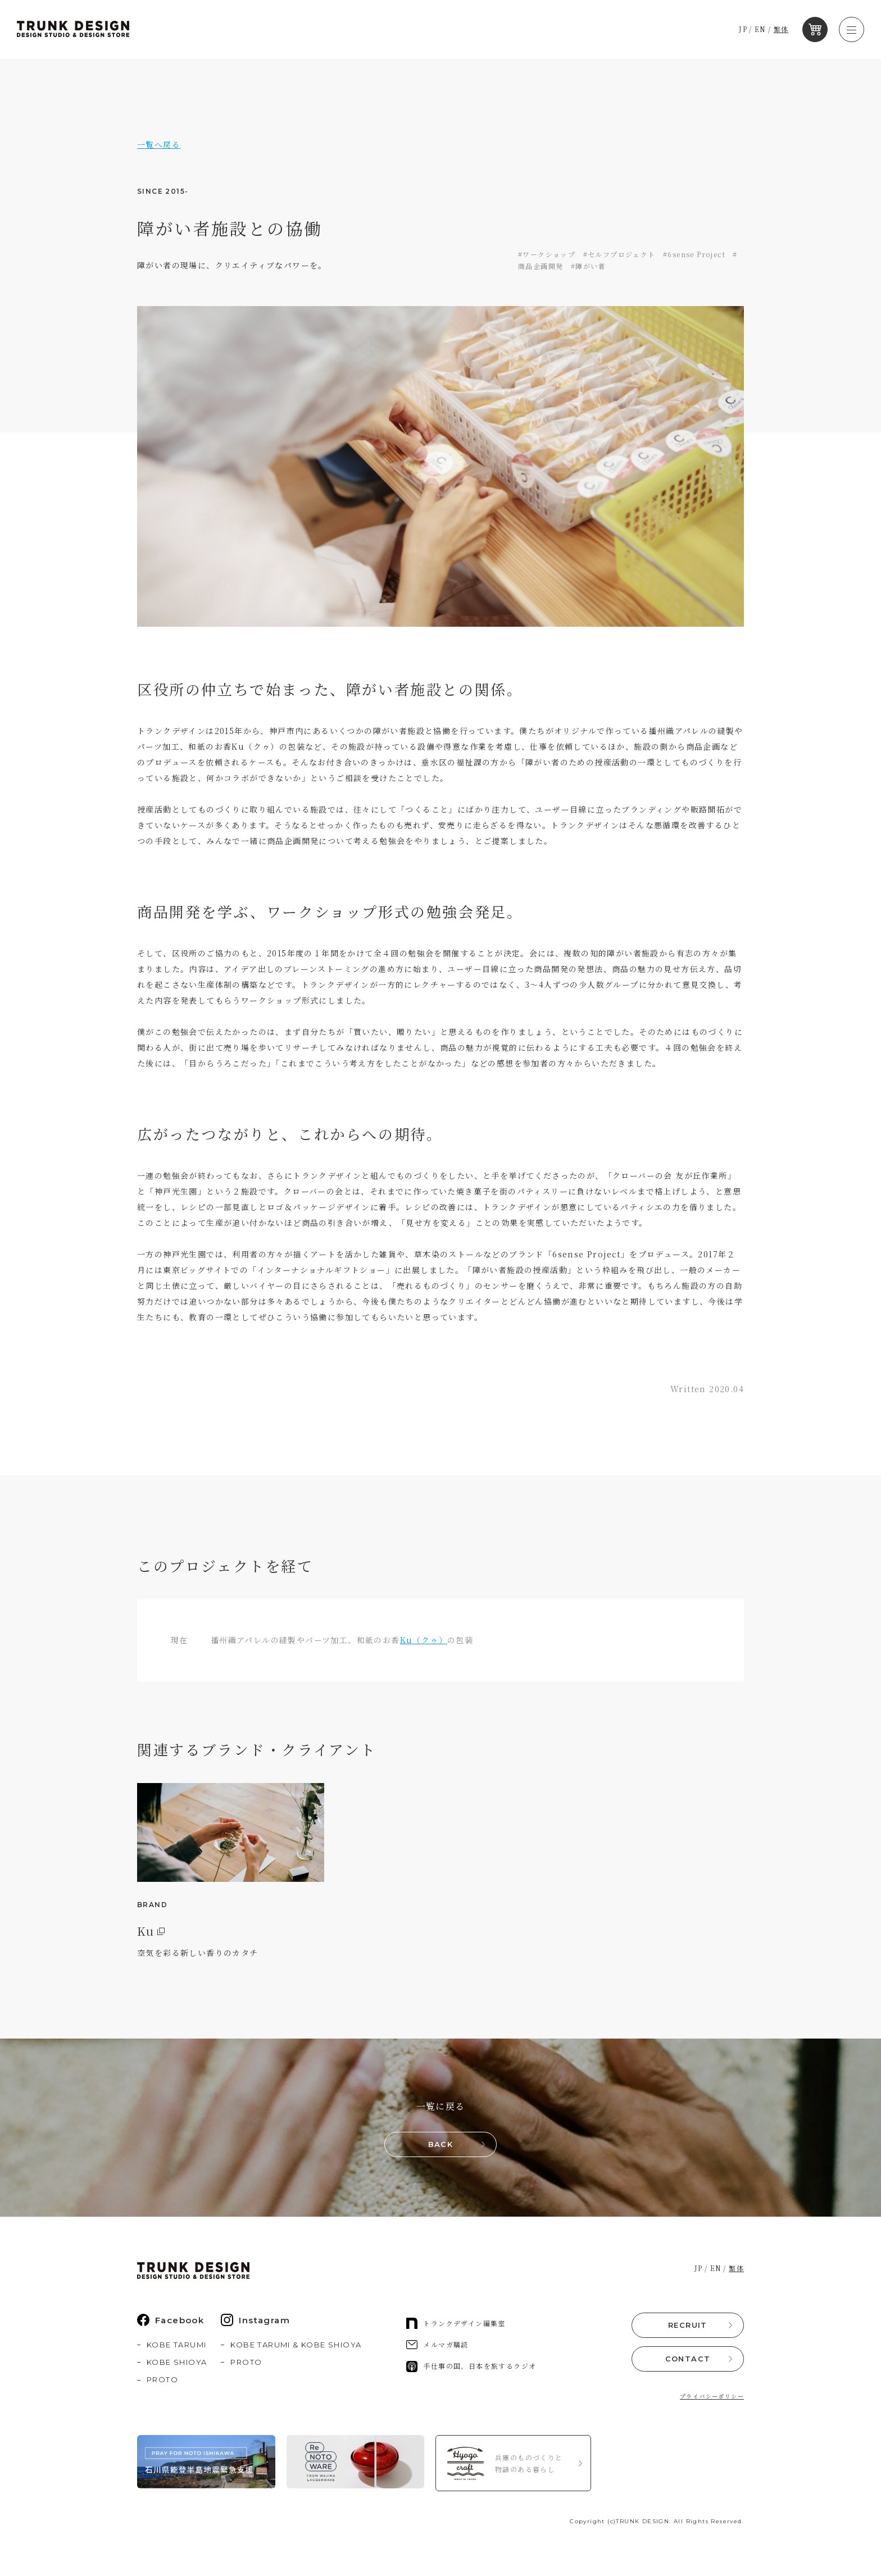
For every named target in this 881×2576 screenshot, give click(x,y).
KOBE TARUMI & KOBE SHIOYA (295, 2345)
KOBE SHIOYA (177, 2363)
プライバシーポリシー (712, 2397)
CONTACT (688, 2359)
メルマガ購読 (437, 2346)
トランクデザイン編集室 (455, 2325)
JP (746, 29)
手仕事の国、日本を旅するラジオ (471, 2367)
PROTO (162, 2381)
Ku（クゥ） (423, 1639)
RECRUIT (687, 2326)
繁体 (783, 29)
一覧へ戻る (158, 144)
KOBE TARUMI (176, 2345)
